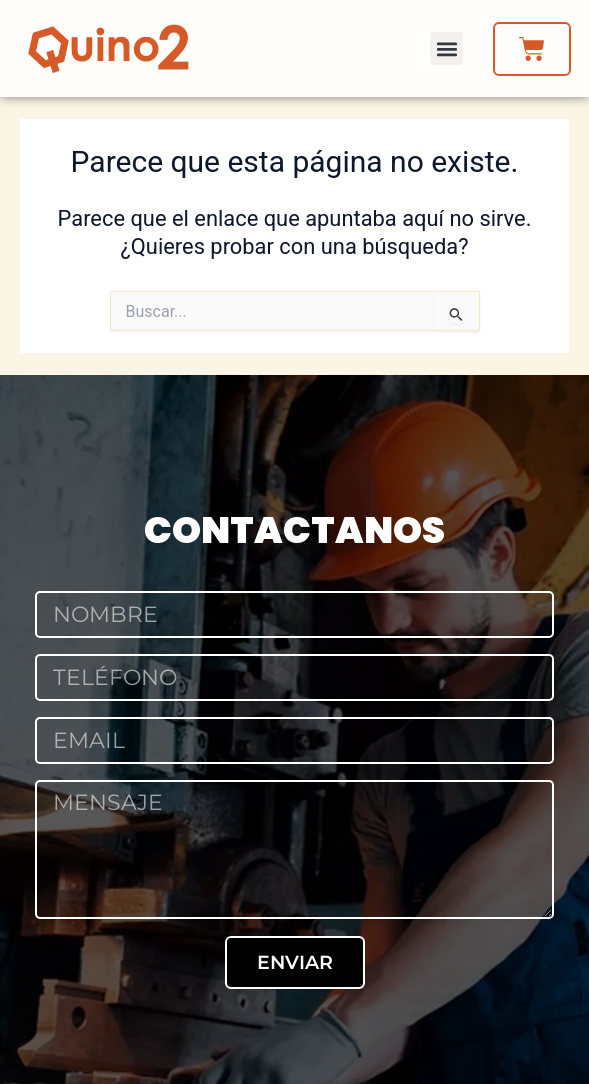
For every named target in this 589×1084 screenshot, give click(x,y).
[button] (446, 48)
